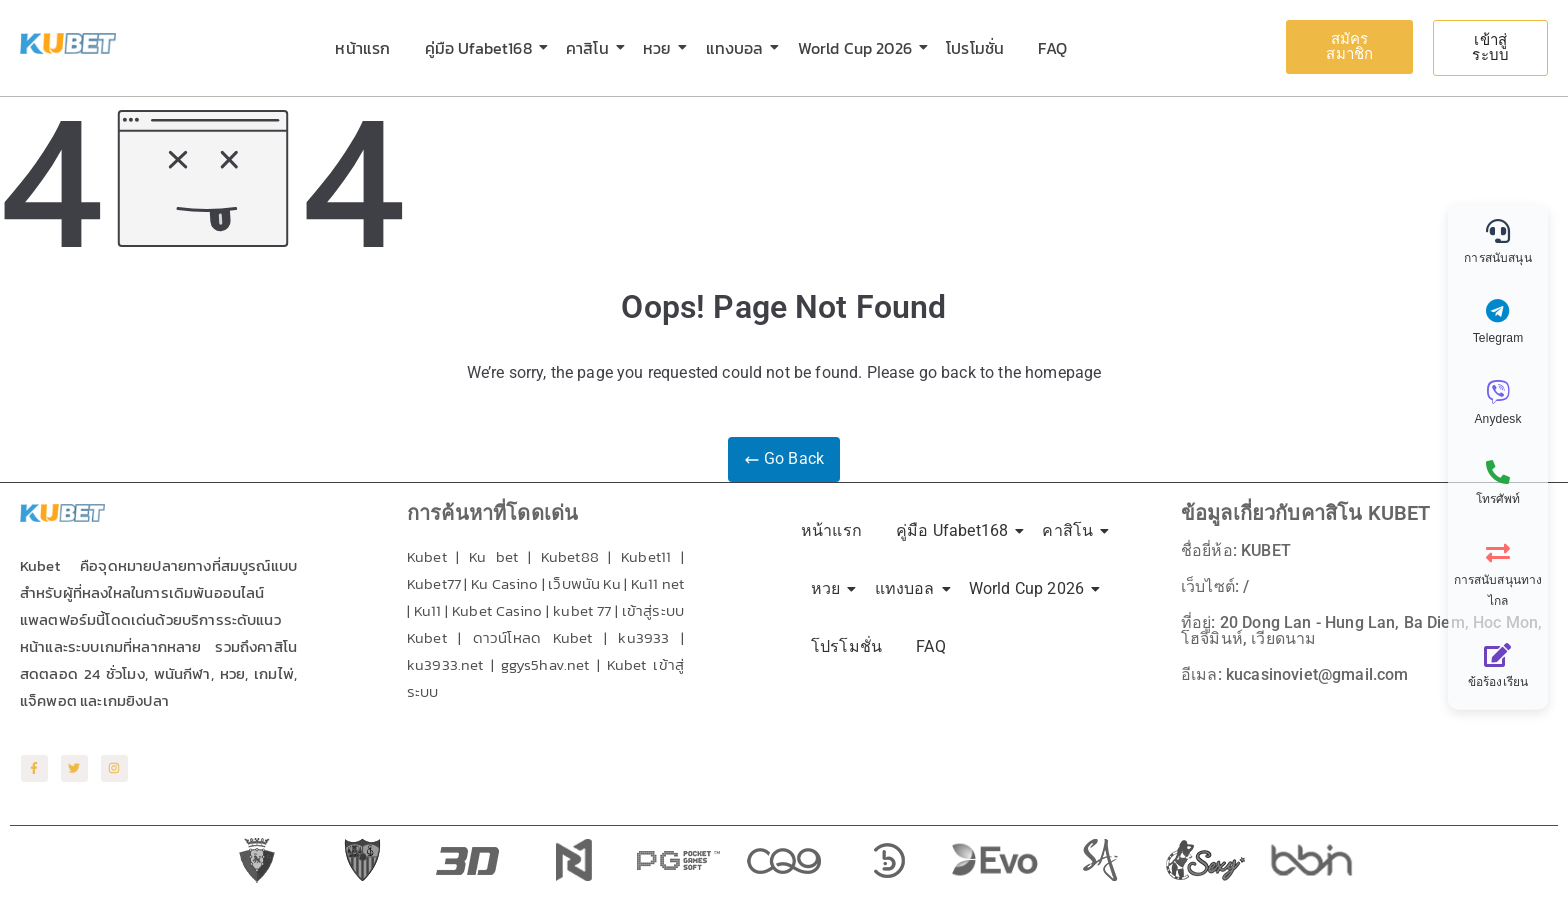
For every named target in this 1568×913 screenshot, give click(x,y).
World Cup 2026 (858, 48)
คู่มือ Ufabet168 (482, 48)
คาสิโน (591, 48)
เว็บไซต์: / (1215, 586)
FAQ (1052, 48)
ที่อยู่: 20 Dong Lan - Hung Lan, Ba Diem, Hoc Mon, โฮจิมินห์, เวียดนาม (1361, 630)
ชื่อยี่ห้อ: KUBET (1236, 550)
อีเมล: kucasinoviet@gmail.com (1294, 674)
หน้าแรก (362, 48)
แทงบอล (738, 48)
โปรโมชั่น (975, 48)
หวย (660, 48)
